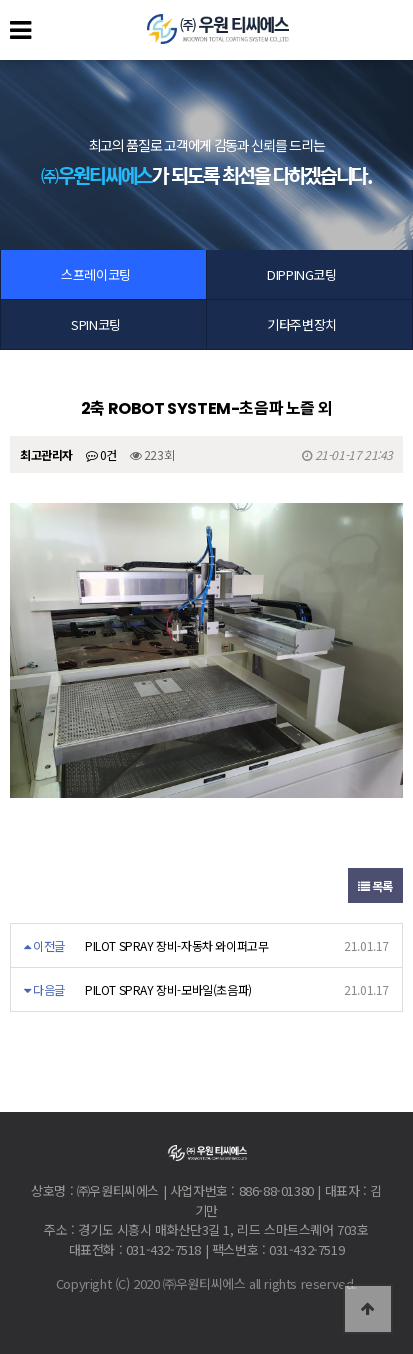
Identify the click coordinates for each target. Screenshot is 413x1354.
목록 (375, 885)
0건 (101, 454)
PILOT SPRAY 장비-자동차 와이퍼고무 (176, 945)
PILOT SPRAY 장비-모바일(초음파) (168, 989)
